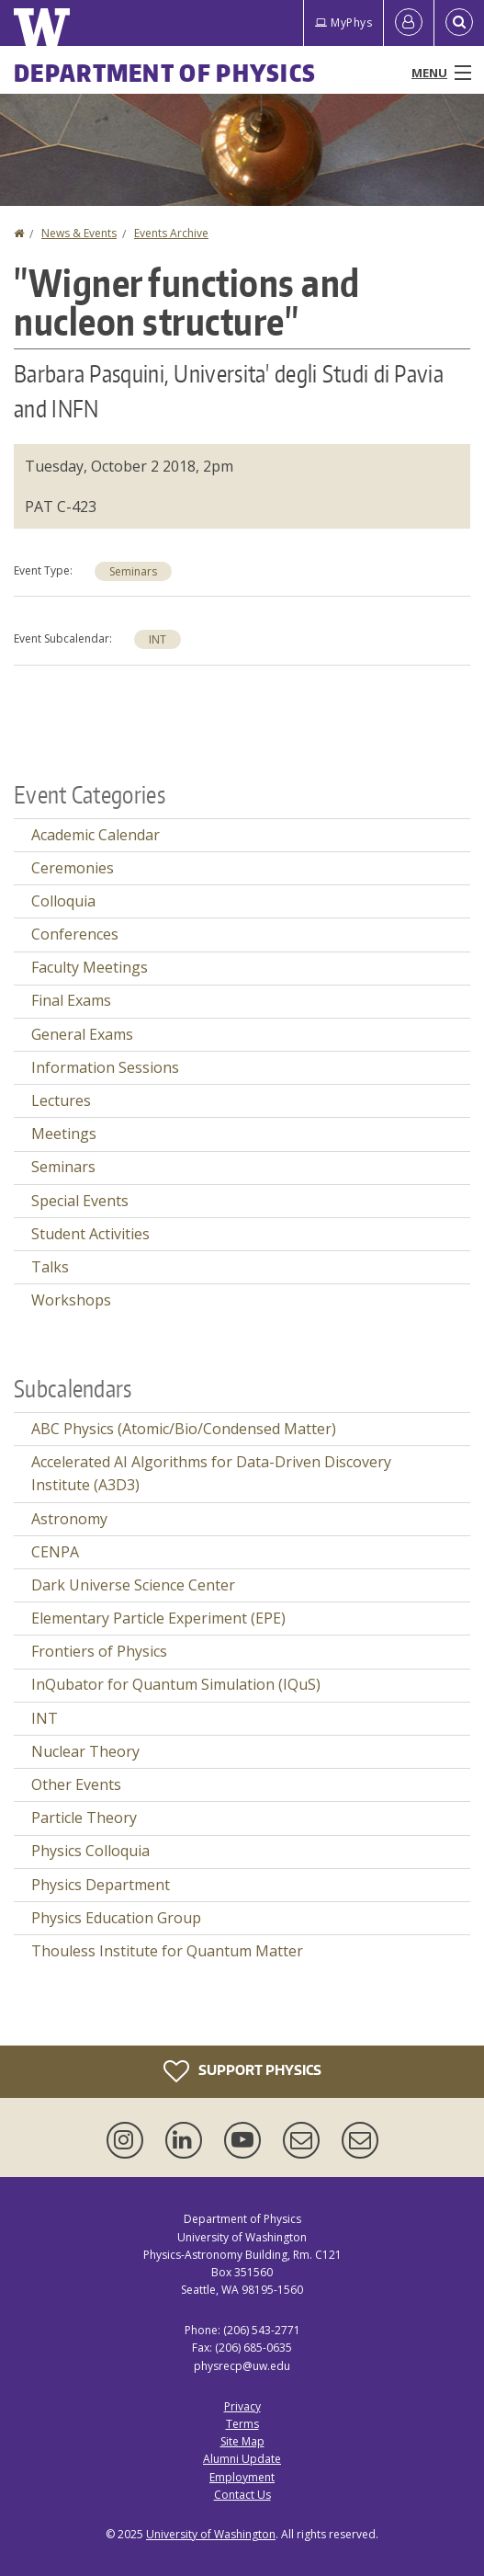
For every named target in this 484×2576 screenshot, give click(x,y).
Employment (242, 2477)
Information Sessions (105, 1067)
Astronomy (69, 1519)
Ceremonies (72, 868)
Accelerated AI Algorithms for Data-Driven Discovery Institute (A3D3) (211, 1474)
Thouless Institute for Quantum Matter (167, 1951)
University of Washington (211, 2534)
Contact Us (242, 2494)
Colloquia (63, 901)
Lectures (61, 1100)
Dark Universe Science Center (133, 1585)
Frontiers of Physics (99, 1651)
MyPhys (343, 22)
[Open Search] (459, 23)
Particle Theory (84, 1817)
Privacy (242, 2406)
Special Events (80, 1201)
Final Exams (71, 1000)
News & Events (79, 233)
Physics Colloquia (90, 1851)
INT (157, 639)
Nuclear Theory (85, 1751)
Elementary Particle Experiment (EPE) (158, 1618)
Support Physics (242, 2071)
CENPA (55, 1552)
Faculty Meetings (89, 967)
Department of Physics (165, 73)
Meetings (63, 1133)
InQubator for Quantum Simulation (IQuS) (176, 1684)
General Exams (82, 1034)
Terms (242, 2424)
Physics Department (100, 1885)
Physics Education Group (116, 1918)
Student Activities (90, 1234)
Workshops (71, 1300)
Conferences (74, 934)
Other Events (76, 1784)
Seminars (133, 571)
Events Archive (171, 233)
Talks (50, 1267)
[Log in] (408, 23)
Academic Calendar (95, 835)
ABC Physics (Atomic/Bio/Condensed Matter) (183, 1429)
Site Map (242, 2441)
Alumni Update (242, 2459)
